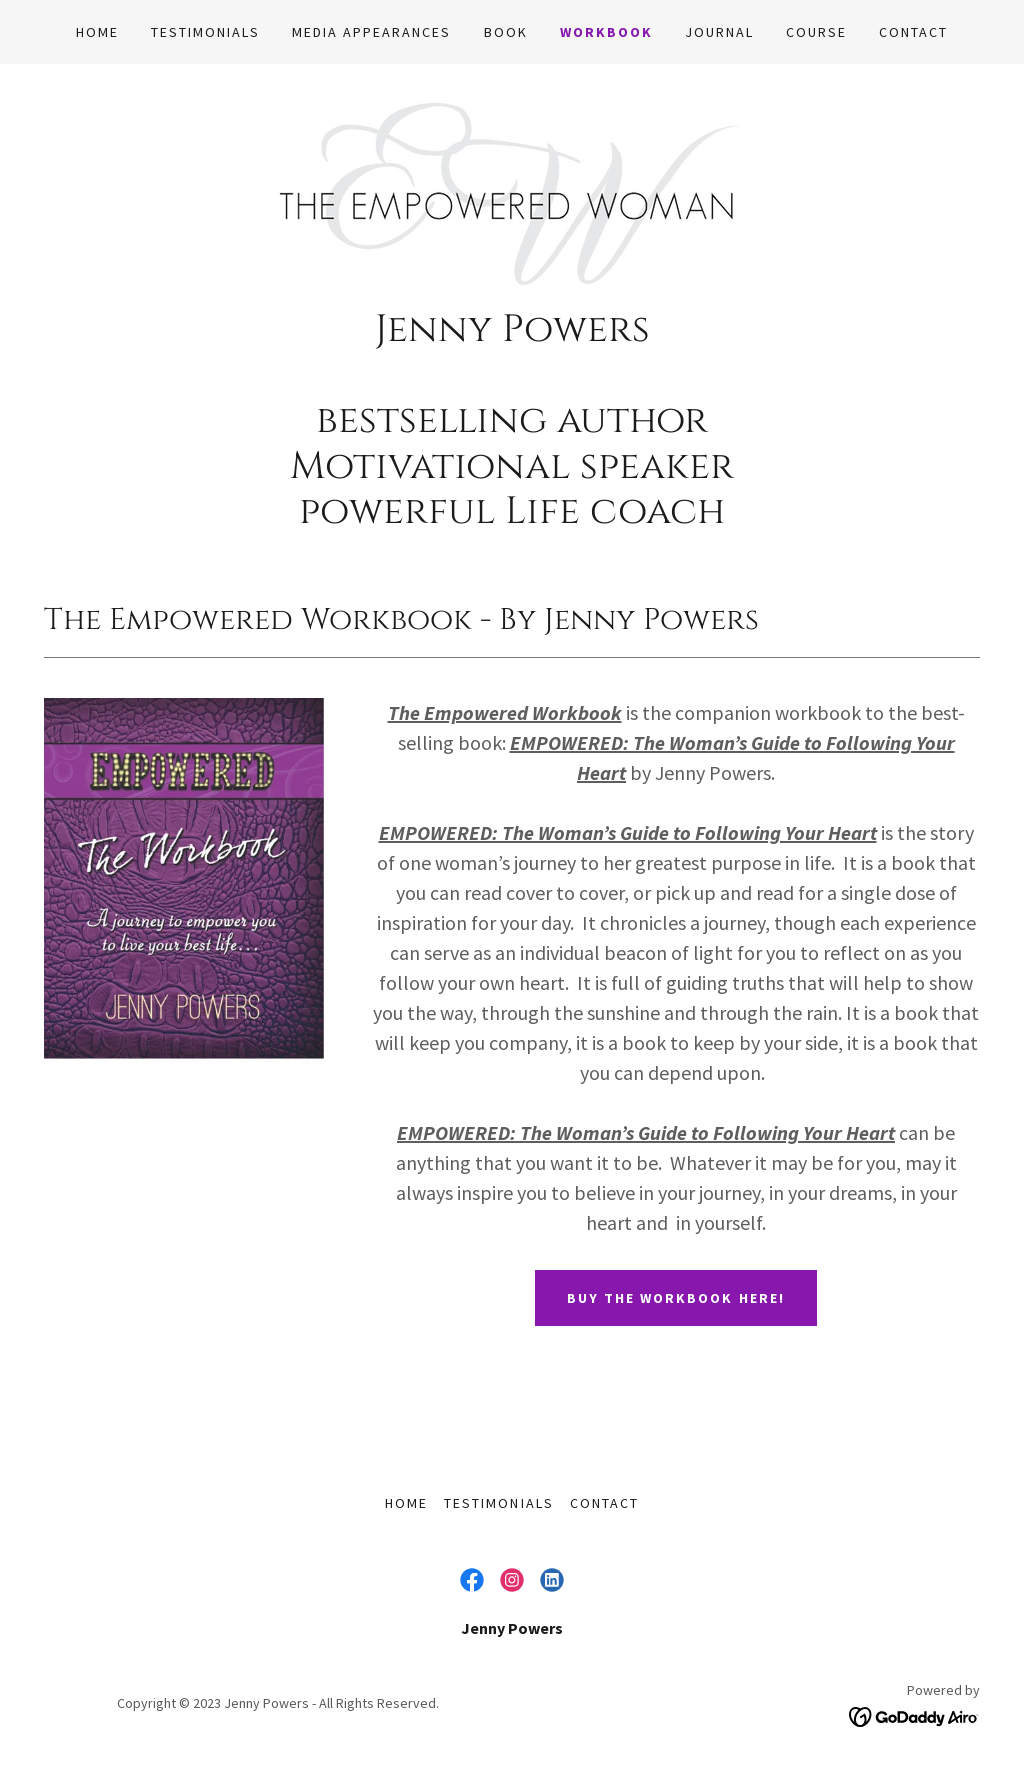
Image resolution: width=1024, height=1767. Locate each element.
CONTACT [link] (913, 32)
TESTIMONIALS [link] (205, 32)
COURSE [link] (816, 32)
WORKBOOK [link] (606, 32)
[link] (512, 191)
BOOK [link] (506, 32)
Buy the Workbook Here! (675, 1298)
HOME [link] (97, 32)
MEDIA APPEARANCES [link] (371, 32)
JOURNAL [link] (719, 32)
